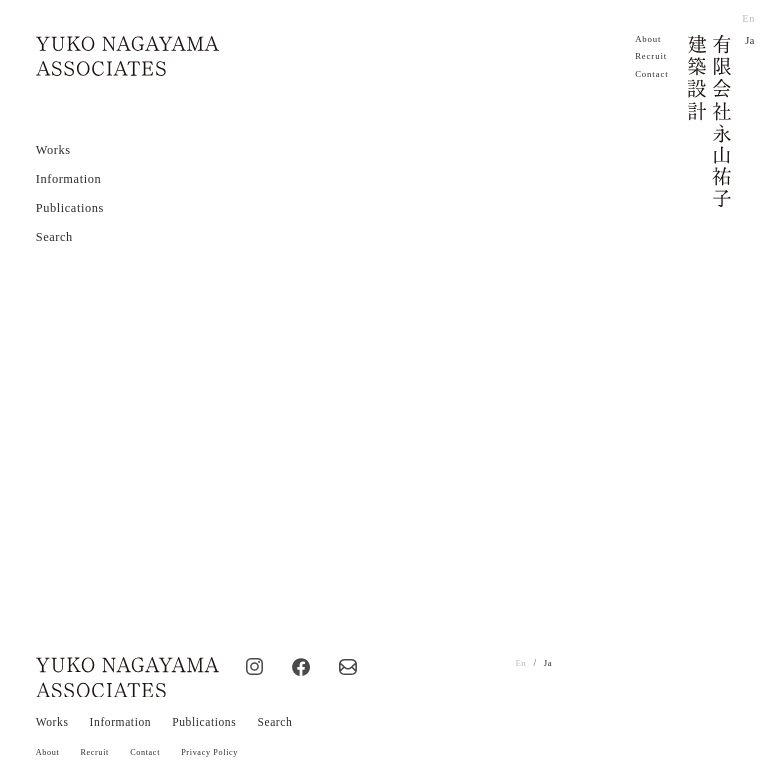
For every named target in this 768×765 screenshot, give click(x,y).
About (649, 39)
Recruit (652, 56)
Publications (70, 207)
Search (54, 236)
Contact (652, 74)
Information (69, 178)
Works (53, 149)
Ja (750, 39)
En (749, 18)
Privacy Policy (217, 744)
